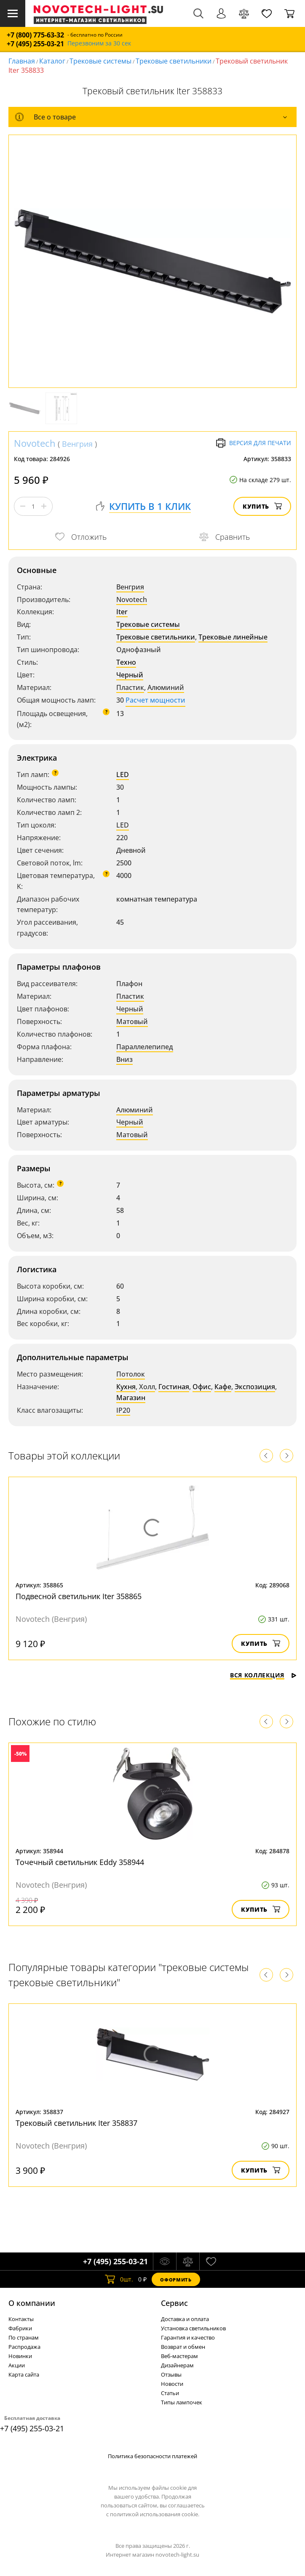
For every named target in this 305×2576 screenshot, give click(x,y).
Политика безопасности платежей (152, 2456)
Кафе (222, 1386)
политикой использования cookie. (154, 2514)
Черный (129, 674)
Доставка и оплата (185, 2319)
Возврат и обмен (183, 2347)
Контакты (21, 2319)
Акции (16, 2365)
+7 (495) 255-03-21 (35, 44)
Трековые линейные (233, 637)
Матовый (132, 1021)
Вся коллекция (263, 1675)
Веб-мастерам (179, 2356)
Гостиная (173, 1386)
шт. (119, 2279)
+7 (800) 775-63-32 (35, 35)
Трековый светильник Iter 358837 (76, 2123)
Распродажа (24, 2347)
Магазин (130, 1397)
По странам (23, 2337)
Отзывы (171, 2374)
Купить (262, 506)
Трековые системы (100, 61)
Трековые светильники (173, 61)
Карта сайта (23, 2374)
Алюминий (165, 687)
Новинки (20, 2356)
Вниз (124, 1059)
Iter (122, 611)
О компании (31, 2303)
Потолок (130, 1374)
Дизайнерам (177, 2365)
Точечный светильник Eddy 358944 (80, 1862)
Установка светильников (193, 2328)
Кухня (126, 1386)
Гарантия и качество (188, 2337)
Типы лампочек (181, 2402)
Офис (202, 1386)
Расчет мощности (155, 700)
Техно (126, 662)
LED (122, 774)
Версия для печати (253, 443)
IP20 (123, 1410)
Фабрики (20, 2328)
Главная (21, 61)
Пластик (130, 687)
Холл (147, 1386)
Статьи (170, 2393)
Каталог (52, 61)
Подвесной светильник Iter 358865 (79, 1596)
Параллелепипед (144, 1046)
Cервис (174, 2303)
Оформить (175, 2279)
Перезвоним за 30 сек (99, 43)
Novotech (35, 443)
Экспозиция (255, 1386)
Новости (172, 2384)
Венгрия (77, 444)
